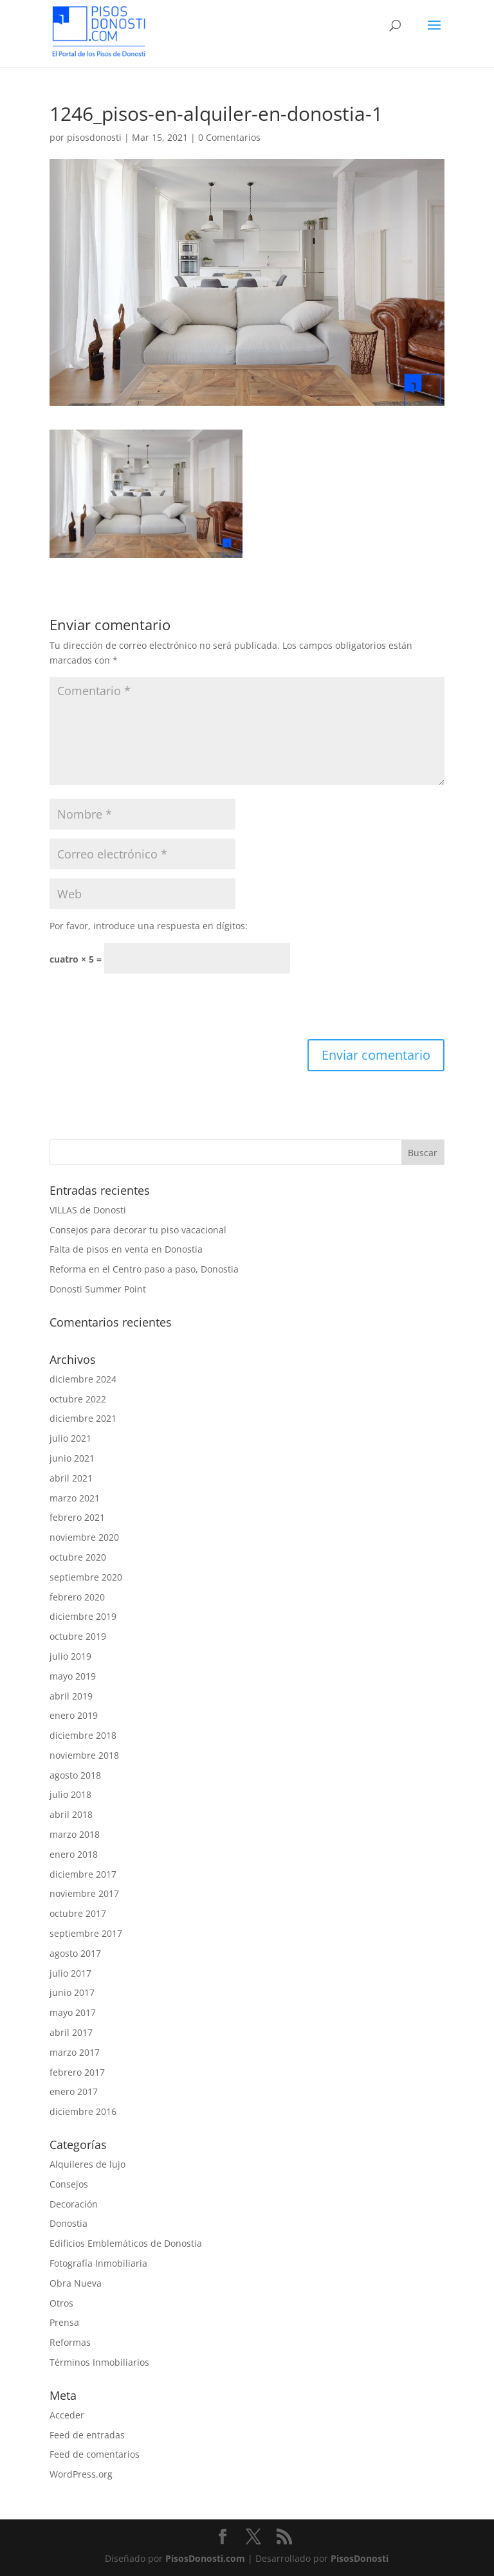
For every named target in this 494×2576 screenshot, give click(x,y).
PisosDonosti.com (205, 2558)
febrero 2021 (77, 1517)
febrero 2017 (77, 2072)
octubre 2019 (78, 1636)
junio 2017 (72, 1992)
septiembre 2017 (86, 1933)
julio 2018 (70, 1794)
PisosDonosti (360, 2558)
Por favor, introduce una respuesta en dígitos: (149, 926)
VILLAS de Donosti (88, 1210)
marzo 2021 (75, 1498)
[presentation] (147, 1008)
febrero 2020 (77, 1597)
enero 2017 (74, 2091)
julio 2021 (70, 1438)
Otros (61, 2303)
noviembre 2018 (84, 1755)
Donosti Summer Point (98, 1289)
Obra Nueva (76, 2283)
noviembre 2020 (84, 1537)
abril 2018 (71, 1814)
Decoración (74, 2204)
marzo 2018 (75, 1834)
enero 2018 (74, 1854)
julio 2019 (70, 1656)
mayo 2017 (73, 2012)
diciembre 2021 (83, 1418)
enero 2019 (74, 1715)
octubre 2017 (78, 1913)
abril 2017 (71, 2032)
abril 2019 (71, 1696)
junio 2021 (72, 1458)
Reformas (70, 2342)
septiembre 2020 (86, 1577)
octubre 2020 (78, 1557)
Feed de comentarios (95, 2454)
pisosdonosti (94, 137)
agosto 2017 (75, 1953)
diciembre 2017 (83, 1874)
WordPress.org (81, 2474)
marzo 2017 (75, 2052)
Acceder (67, 2415)
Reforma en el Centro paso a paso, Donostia (144, 1269)
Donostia (68, 2223)
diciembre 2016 (83, 2111)
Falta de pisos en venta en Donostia (126, 1249)
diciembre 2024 (83, 1379)
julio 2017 (70, 1973)
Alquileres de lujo (87, 2164)
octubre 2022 (78, 1399)
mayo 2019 (73, 1676)
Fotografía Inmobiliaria (98, 2263)
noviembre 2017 (84, 1893)
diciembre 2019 (83, 1616)
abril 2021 (71, 1478)
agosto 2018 (75, 1775)
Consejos (69, 2184)
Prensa (64, 2322)
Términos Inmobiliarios (99, 2362)
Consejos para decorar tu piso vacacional (138, 1230)
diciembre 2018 (83, 1735)
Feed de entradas (87, 2435)
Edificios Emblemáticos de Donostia (126, 2243)
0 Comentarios (229, 137)
